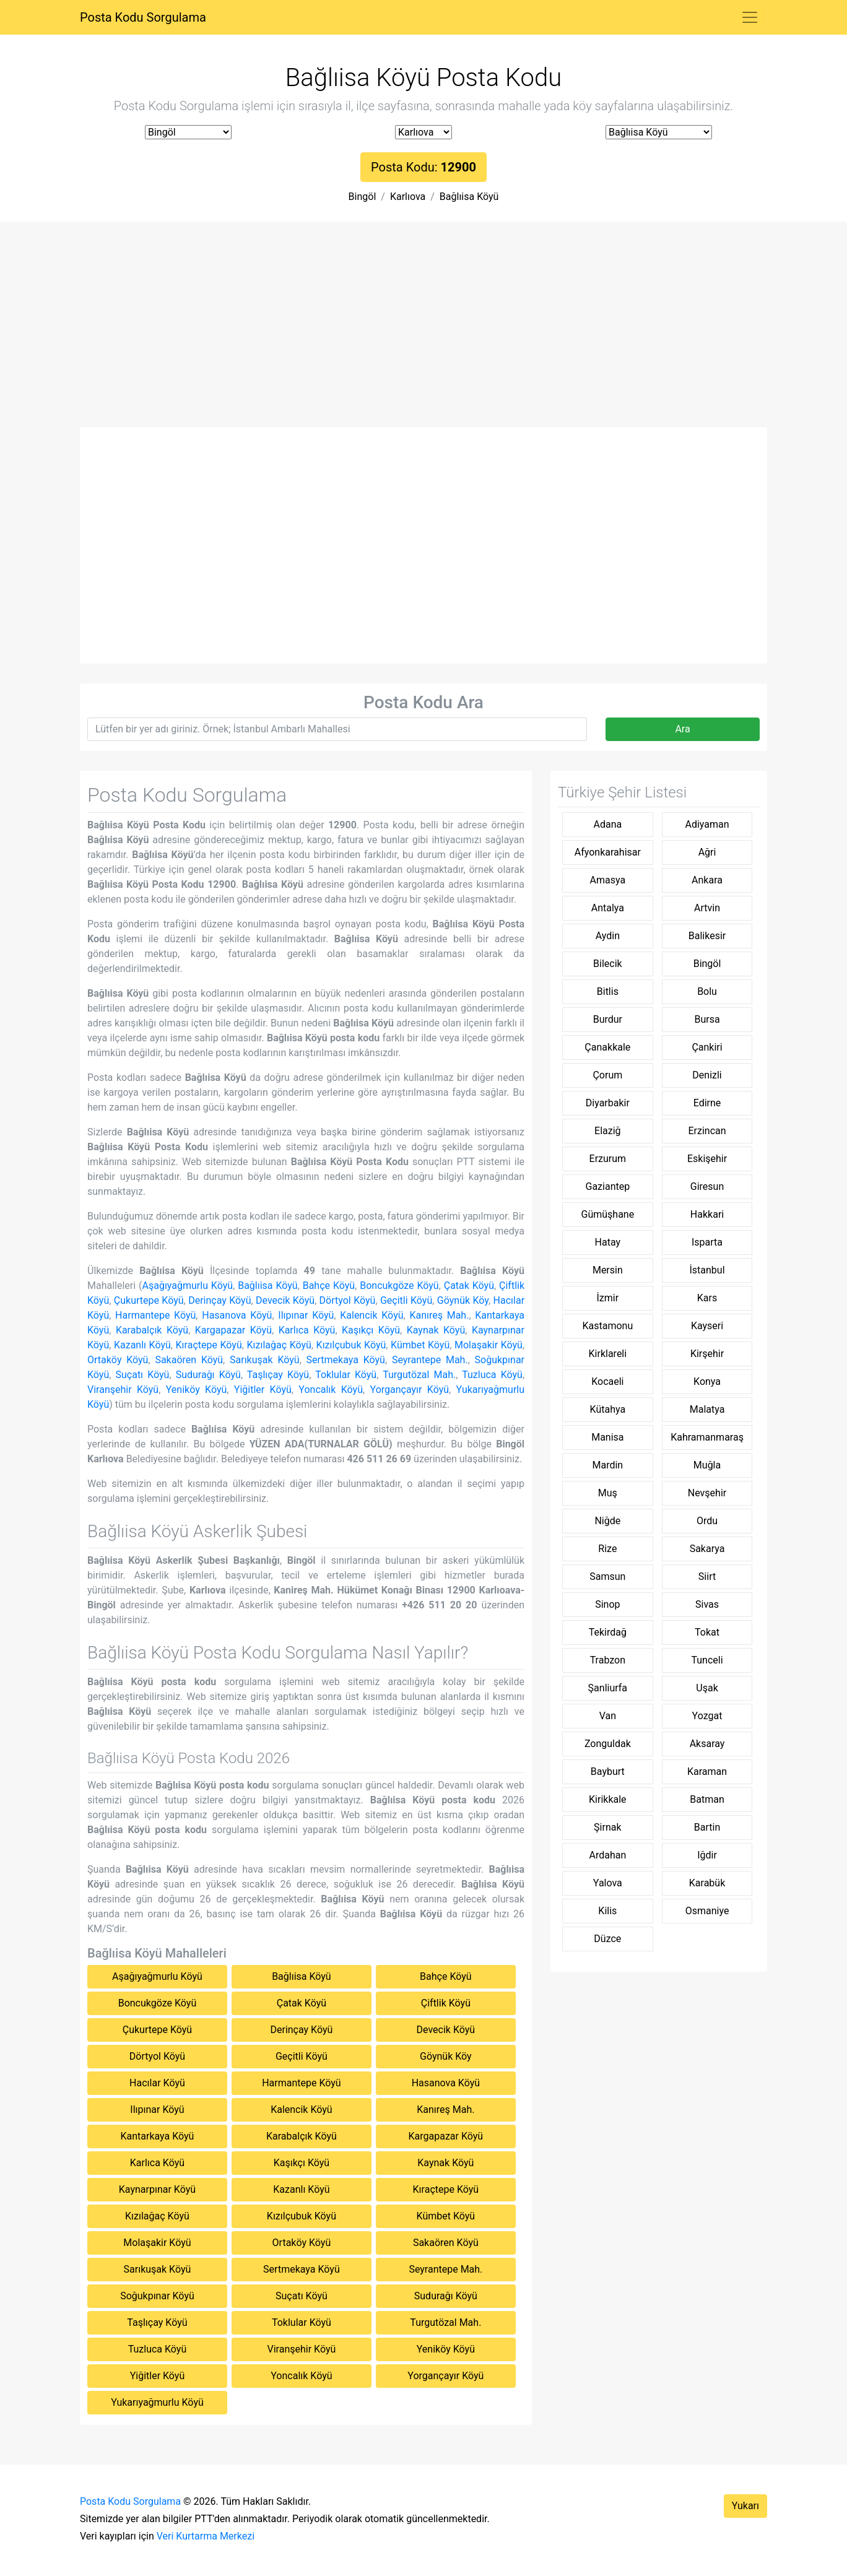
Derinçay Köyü (219, 1300)
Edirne (707, 1103)
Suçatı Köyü (142, 1375)
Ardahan (607, 1855)
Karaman (707, 1771)
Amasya (608, 880)
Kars (707, 1298)
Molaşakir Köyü (488, 1345)
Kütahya (608, 1409)
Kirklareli (608, 1354)
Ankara (707, 880)
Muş (607, 1493)
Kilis (607, 1911)
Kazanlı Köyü (142, 1345)
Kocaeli (607, 1381)
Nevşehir (707, 1493)
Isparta (707, 1242)
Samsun (607, 1576)
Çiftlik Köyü (446, 2003)
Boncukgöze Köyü (399, 1285)
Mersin (608, 1270)
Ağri (707, 852)
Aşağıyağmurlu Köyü (187, 1285)
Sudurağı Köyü (208, 1375)
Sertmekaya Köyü (345, 1360)
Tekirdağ (608, 1632)
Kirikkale (608, 1799)
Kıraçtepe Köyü (209, 1345)
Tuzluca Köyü (492, 1375)
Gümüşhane (608, 1214)
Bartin (707, 1827)
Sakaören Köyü (189, 1360)
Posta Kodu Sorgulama (143, 17)
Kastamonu (607, 1326)
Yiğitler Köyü (263, 1389)
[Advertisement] (423, 334)
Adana (607, 824)
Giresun (707, 1186)
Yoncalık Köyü (330, 1389)
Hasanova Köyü (237, 1315)
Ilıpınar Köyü (306, 1315)
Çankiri (707, 1047)
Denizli (706, 1075)
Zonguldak (607, 1744)
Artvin (707, 908)
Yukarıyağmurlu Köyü (157, 2402)
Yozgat (707, 1716)
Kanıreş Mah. (439, 1315)
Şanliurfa (607, 1688)
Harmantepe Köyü (155, 1315)
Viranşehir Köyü (123, 1389)
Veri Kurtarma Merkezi (205, 2536)
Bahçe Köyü (329, 1285)
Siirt (707, 1576)
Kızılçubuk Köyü (351, 1345)
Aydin (608, 936)
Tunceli (707, 1660)
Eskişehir (707, 1158)
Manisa (607, 1437)
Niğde (607, 1521)
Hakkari (707, 1214)
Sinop (607, 1604)
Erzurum (608, 1158)
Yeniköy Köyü (196, 1389)
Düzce (607, 1939)
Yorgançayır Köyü (410, 1389)
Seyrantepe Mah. (430, 1360)
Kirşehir (707, 1354)
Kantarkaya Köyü (157, 2136)
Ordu (707, 1521)
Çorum (607, 1075)
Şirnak (607, 1827)
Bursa (706, 1019)
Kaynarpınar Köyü (157, 2189)
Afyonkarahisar (608, 852)
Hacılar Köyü (157, 2083)
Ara (682, 729)
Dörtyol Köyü (347, 1300)
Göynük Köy (463, 1300)
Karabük (707, 1883)
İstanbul (706, 1270)
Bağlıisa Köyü (469, 196)
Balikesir (707, 936)
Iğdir (707, 1855)
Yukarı (745, 2506)
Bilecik (607, 963)
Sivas (707, 1604)
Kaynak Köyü (436, 1330)
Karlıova (407, 196)
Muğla (707, 1465)
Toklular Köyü (345, 1375)
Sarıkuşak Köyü (265, 1360)
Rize (607, 1549)
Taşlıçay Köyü (278, 1375)
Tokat (707, 1632)
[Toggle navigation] (749, 17)
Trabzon (607, 1660)
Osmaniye (707, 1911)
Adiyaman (707, 824)
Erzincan (707, 1131)
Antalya (607, 908)
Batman (707, 1799)
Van (607, 1716)
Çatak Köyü (469, 1285)
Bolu (707, 991)
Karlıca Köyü (307, 1330)
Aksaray (707, 1744)
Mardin (607, 1465)
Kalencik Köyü (371, 1315)
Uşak (707, 1688)
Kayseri (707, 1326)
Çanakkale (607, 1047)
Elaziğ (607, 1131)
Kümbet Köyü (420, 1345)
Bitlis (608, 991)
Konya (707, 1381)
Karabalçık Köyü (152, 1330)
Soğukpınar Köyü (157, 2296)
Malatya (707, 1409)
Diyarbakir (608, 1103)
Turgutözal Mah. (419, 1375)
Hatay (608, 1242)
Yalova (607, 1883)
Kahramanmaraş (707, 1437)
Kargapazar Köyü (233, 1330)
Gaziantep (608, 1186)
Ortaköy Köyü (117, 1360)
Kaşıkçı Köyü (371, 1330)
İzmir (608, 1298)
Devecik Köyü (285, 1300)
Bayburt (608, 1771)
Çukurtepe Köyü (149, 1300)
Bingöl (362, 196)
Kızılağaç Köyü (279, 1345)
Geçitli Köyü (406, 1300)
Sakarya (707, 1549)
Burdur (607, 1019)
